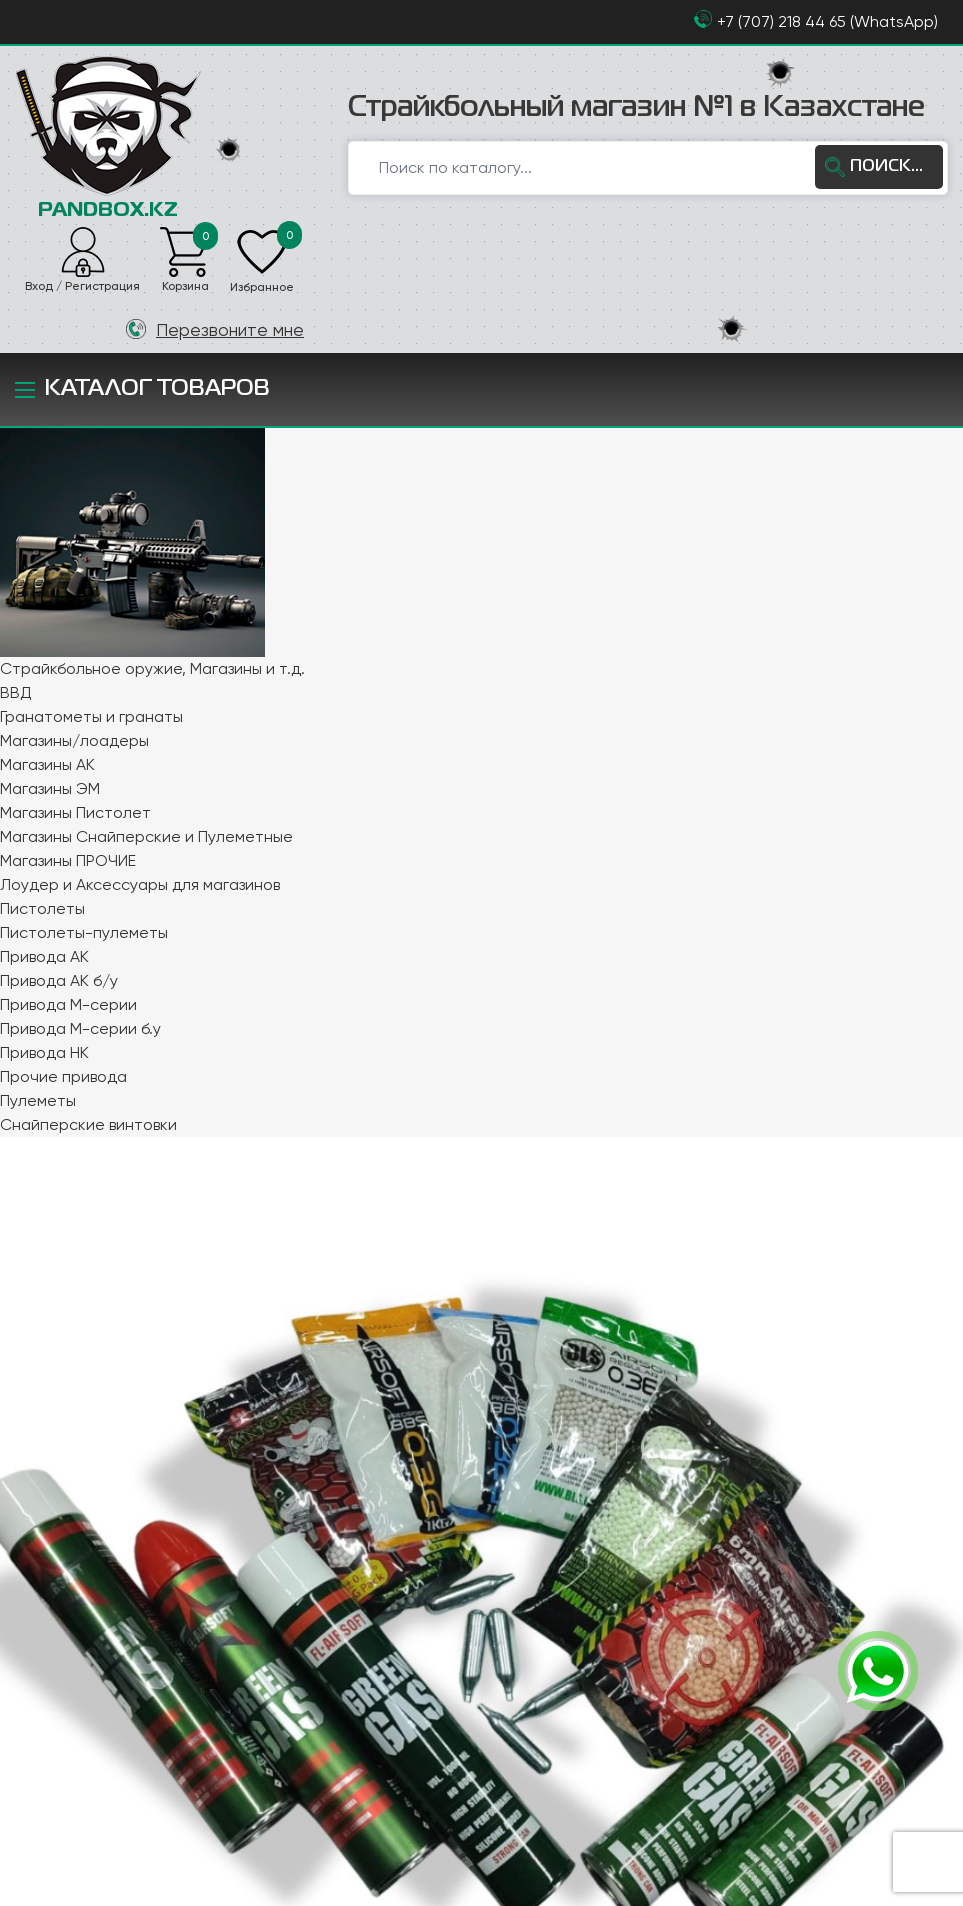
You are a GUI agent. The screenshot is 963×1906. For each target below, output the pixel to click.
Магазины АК (47, 763)
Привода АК (44, 955)
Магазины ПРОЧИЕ (68, 859)
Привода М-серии (68, 1003)
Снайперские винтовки (88, 1123)
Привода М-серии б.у (80, 1027)
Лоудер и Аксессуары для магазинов (140, 883)
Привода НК (44, 1051)
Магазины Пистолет (75, 811)
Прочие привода (63, 1075)
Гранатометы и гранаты (91, 715)
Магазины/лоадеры (74, 739)
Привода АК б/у (59, 979)
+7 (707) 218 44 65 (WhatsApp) (827, 21)
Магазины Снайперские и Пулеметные (146, 835)
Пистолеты (42, 907)
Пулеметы (38, 1099)
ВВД (16, 691)
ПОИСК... (888, 166)
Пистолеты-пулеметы (84, 931)
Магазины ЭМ (50, 787)
